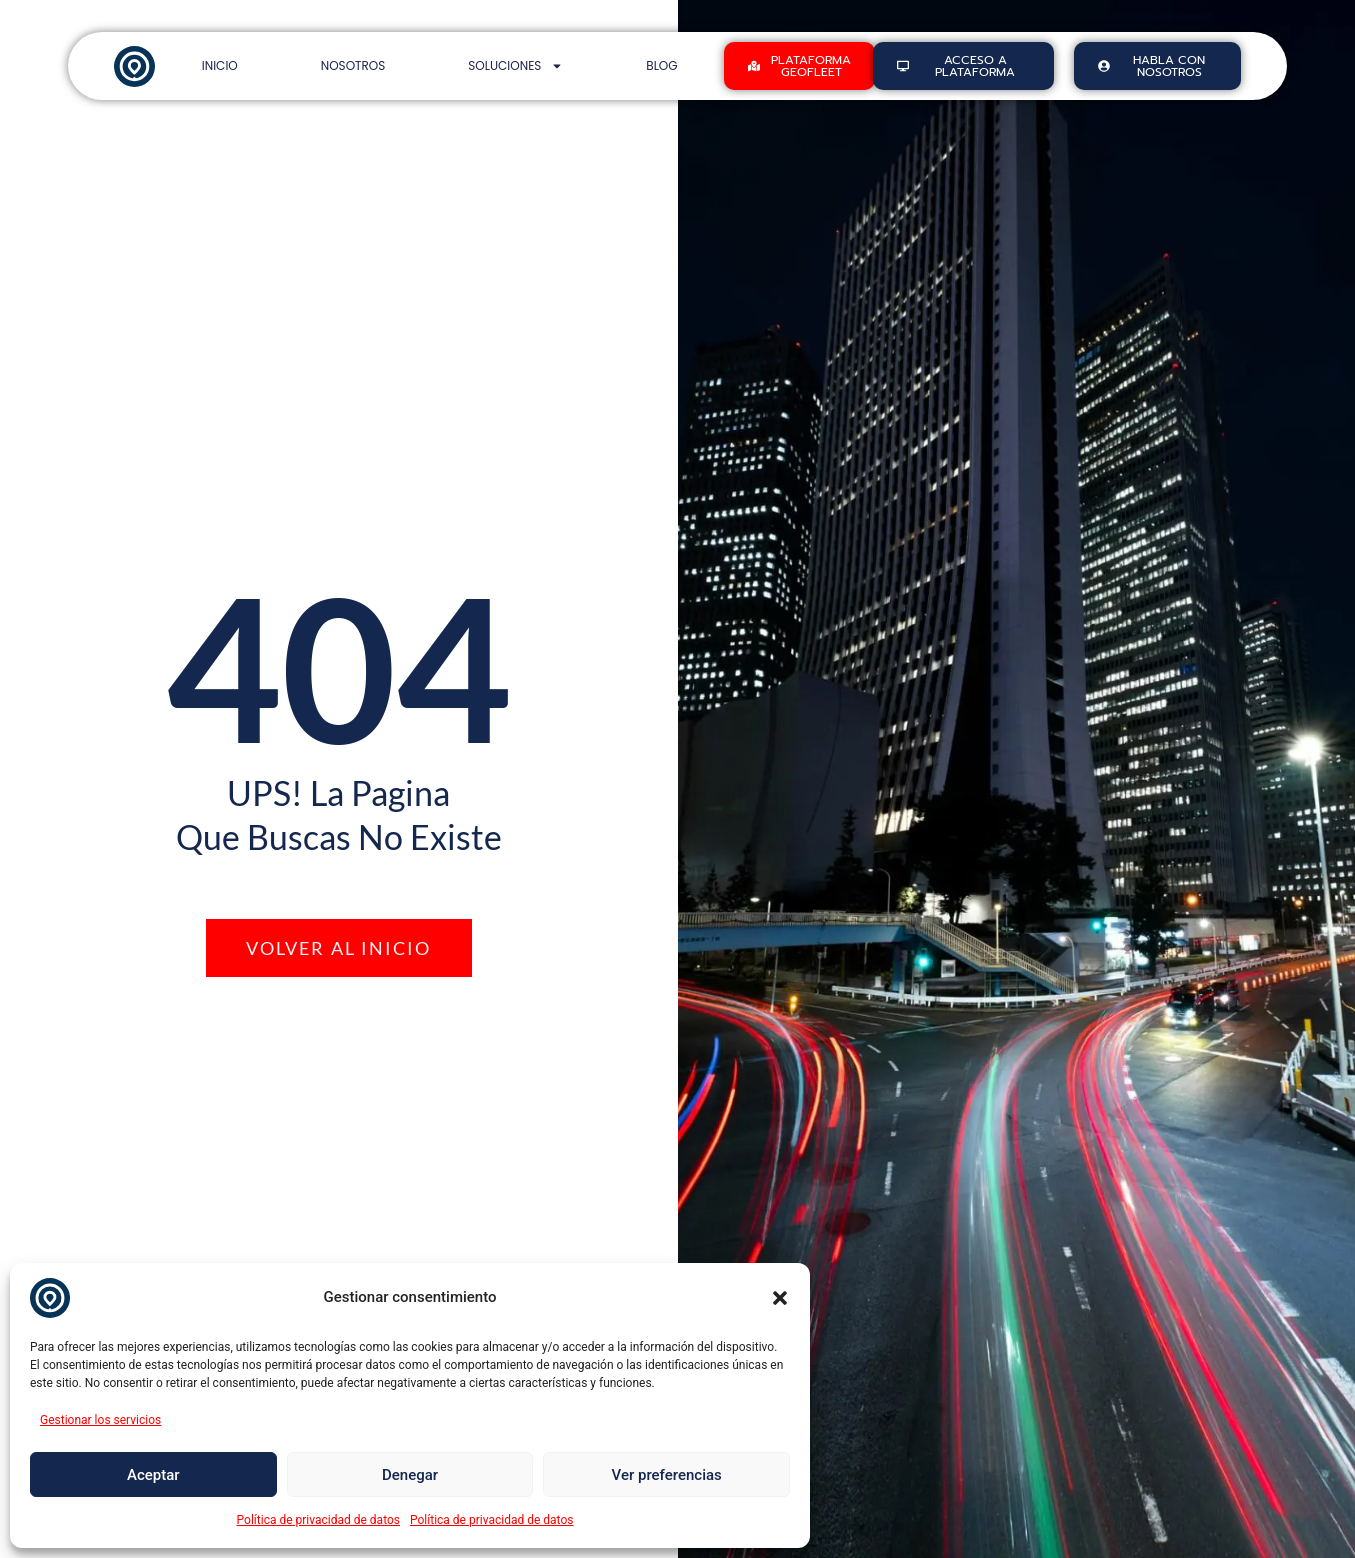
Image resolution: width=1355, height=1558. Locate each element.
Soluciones (515, 66)
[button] (780, 1298)
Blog (661, 65)
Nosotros (353, 65)
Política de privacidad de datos (318, 1520)
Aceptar (153, 1475)
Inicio (220, 65)
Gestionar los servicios (100, 1420)
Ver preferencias (667, 1475)
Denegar (410, 1475)
